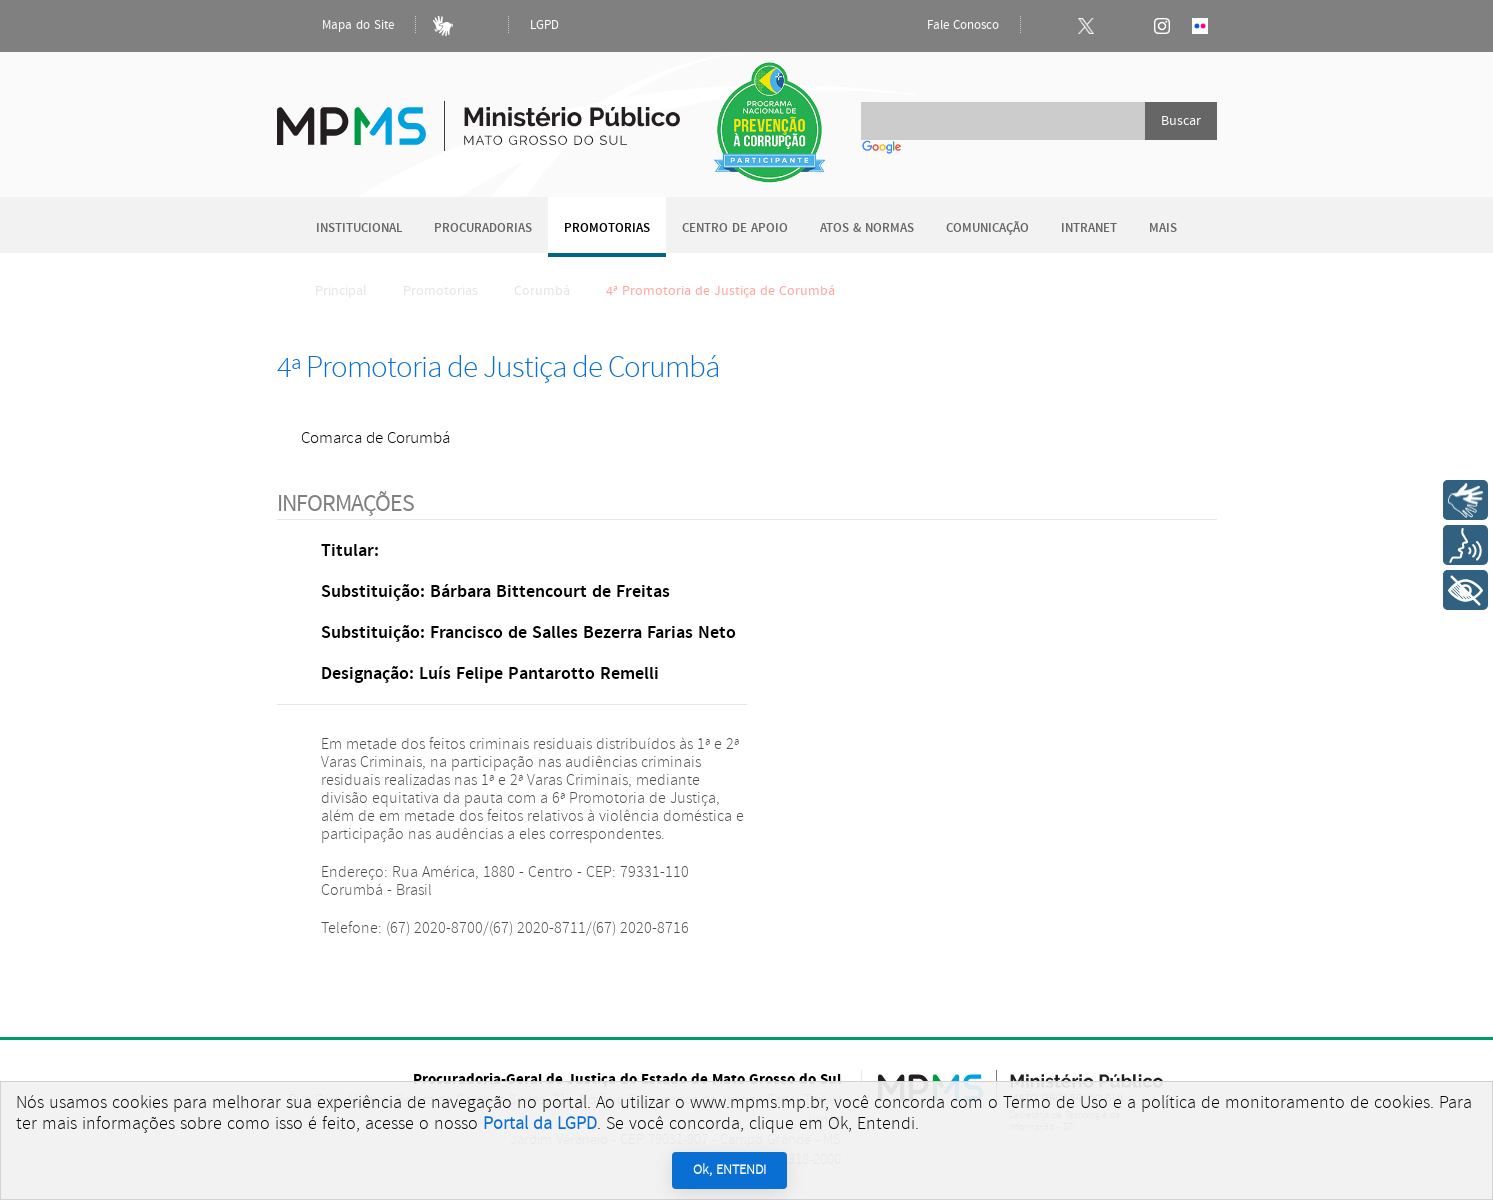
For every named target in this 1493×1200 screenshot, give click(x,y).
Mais (1163, 228)
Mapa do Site (341, 26)
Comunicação (987, 228)
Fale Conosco (946, 26)
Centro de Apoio (735, 228)
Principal (328, 291)
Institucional (359, 228)
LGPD (544, 25)
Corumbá (542, 291)
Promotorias (607, 228)
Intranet (1089, 228)
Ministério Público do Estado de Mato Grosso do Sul (478, 114)
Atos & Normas (867, 228)
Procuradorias (483, 228)
